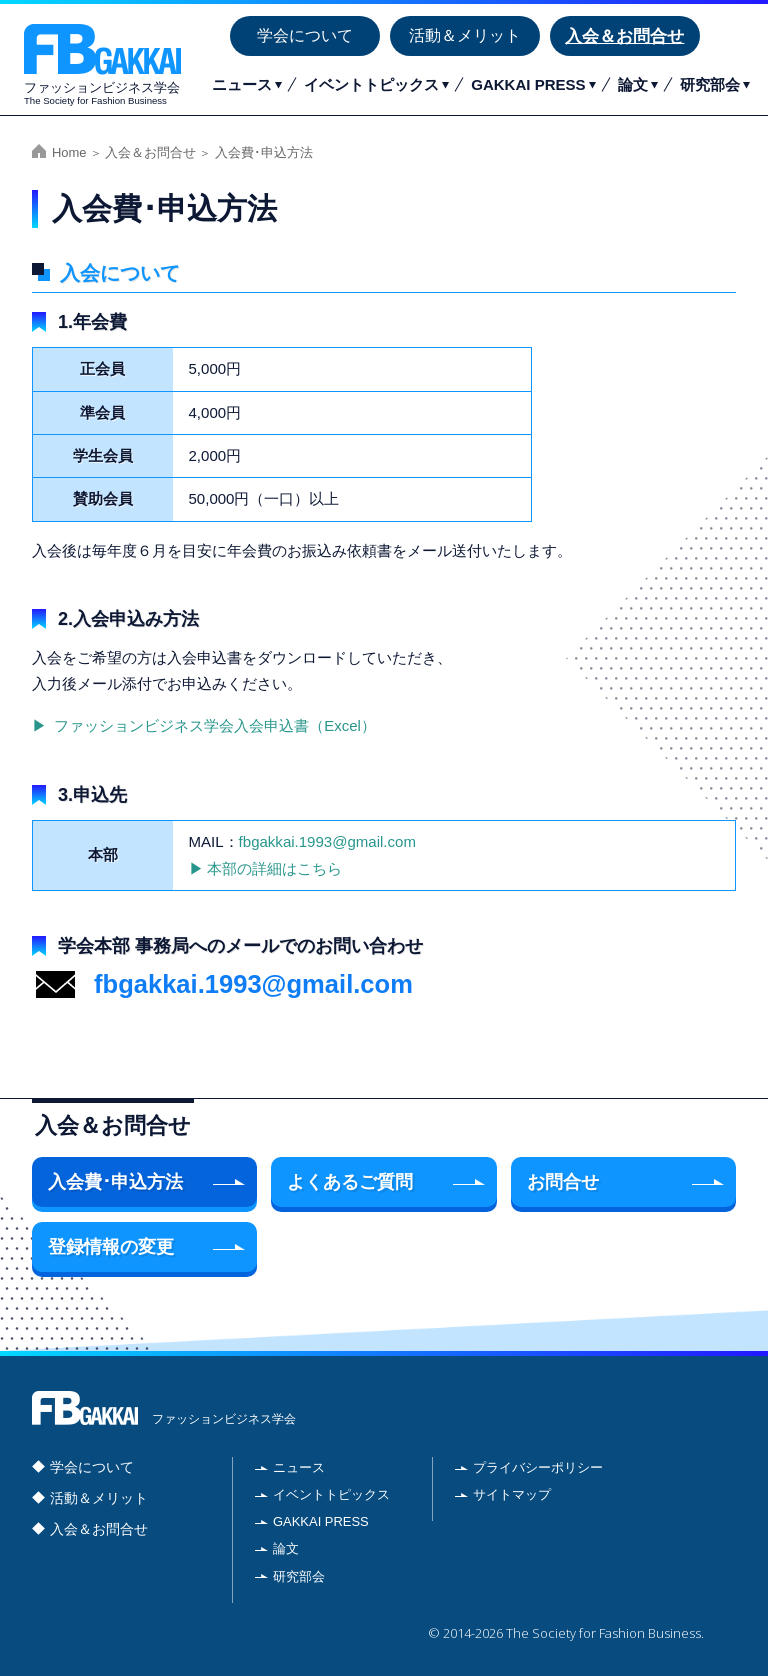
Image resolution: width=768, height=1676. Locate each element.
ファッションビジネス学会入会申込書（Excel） (213, 725)
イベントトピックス (371, 84)
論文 (633, 84)
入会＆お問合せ (624, 36)
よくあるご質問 (350, 1182)
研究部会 (710, 84)
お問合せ (563, 1182)
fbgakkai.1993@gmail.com (327, 841)
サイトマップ (512, 1494)
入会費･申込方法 (115, 1182)
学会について (305, 35)
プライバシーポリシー (538, 1467)
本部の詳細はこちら (274, 868)
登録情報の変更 (111, 1247)
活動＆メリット (465, 35)
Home (69, 152)
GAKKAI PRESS (528, 84)
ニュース (242, 84)
